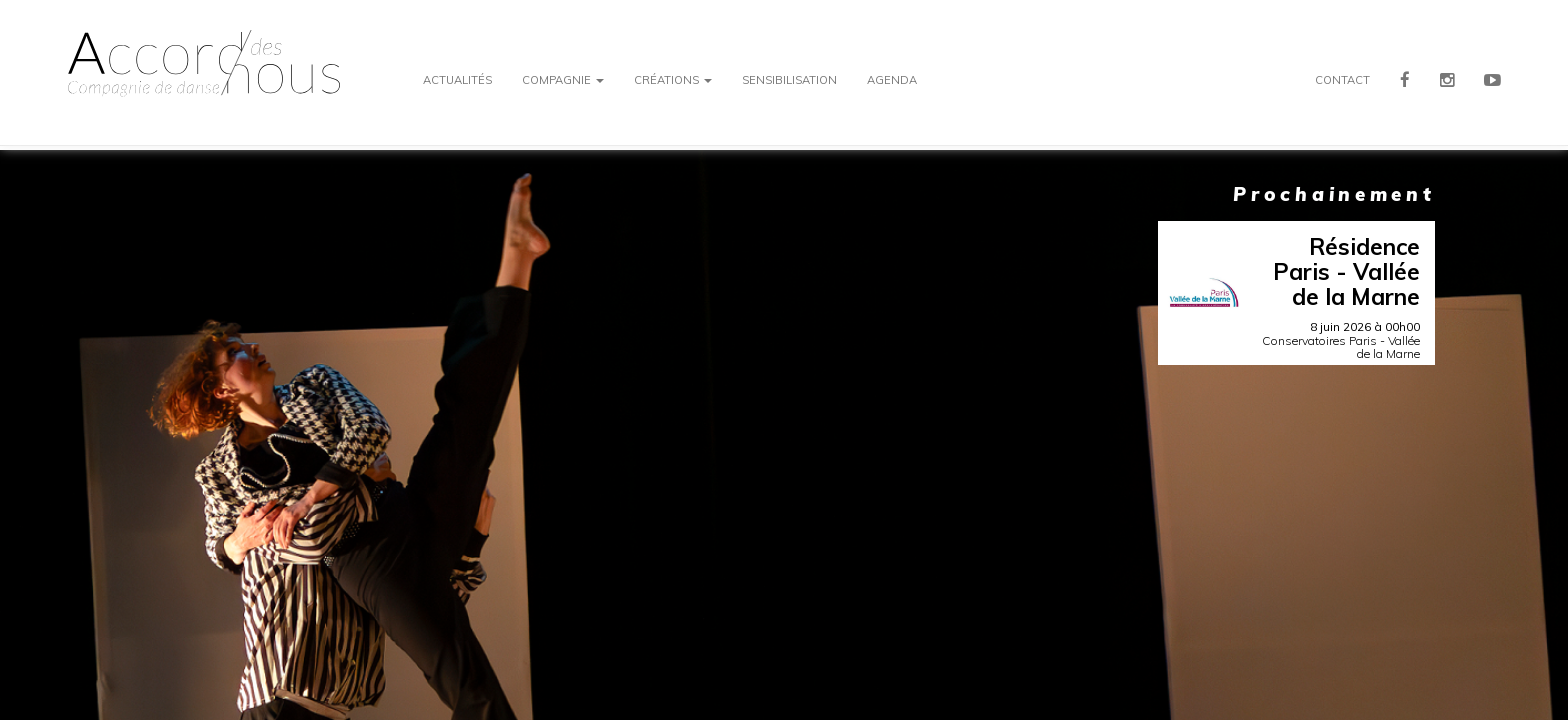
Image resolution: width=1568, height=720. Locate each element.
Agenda (892, 80)
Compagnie (563, 80)
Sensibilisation (789, 80)
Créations (673, 80)
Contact (1342, 80)
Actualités (457, 80)
